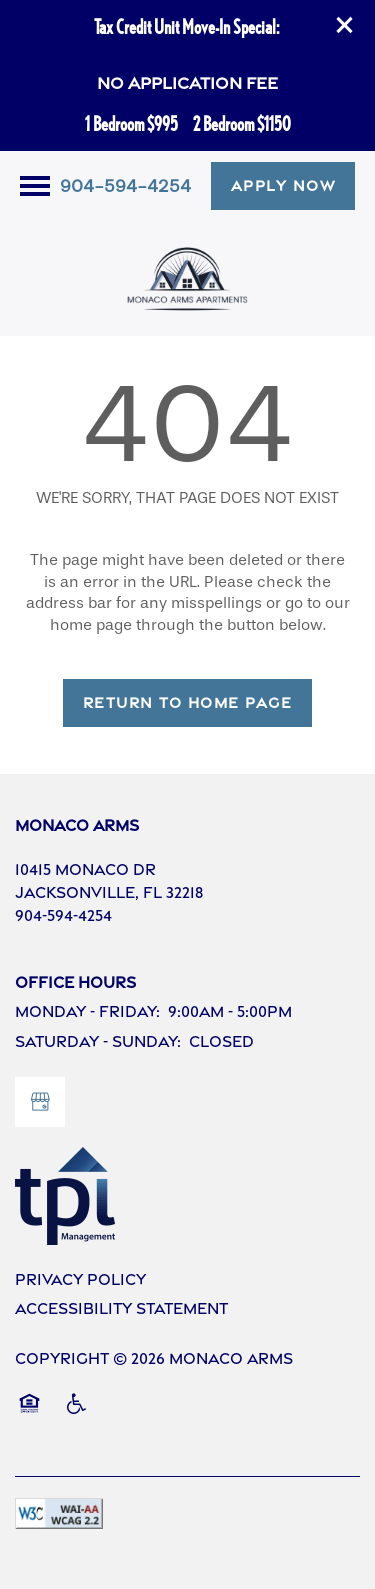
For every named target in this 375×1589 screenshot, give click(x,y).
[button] (345, 25)
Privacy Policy (80, 1279)
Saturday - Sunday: (98, 1041)
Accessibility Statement (121, 1308)
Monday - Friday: (87, 1011)
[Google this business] (40, 1102)
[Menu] (35, 186)
